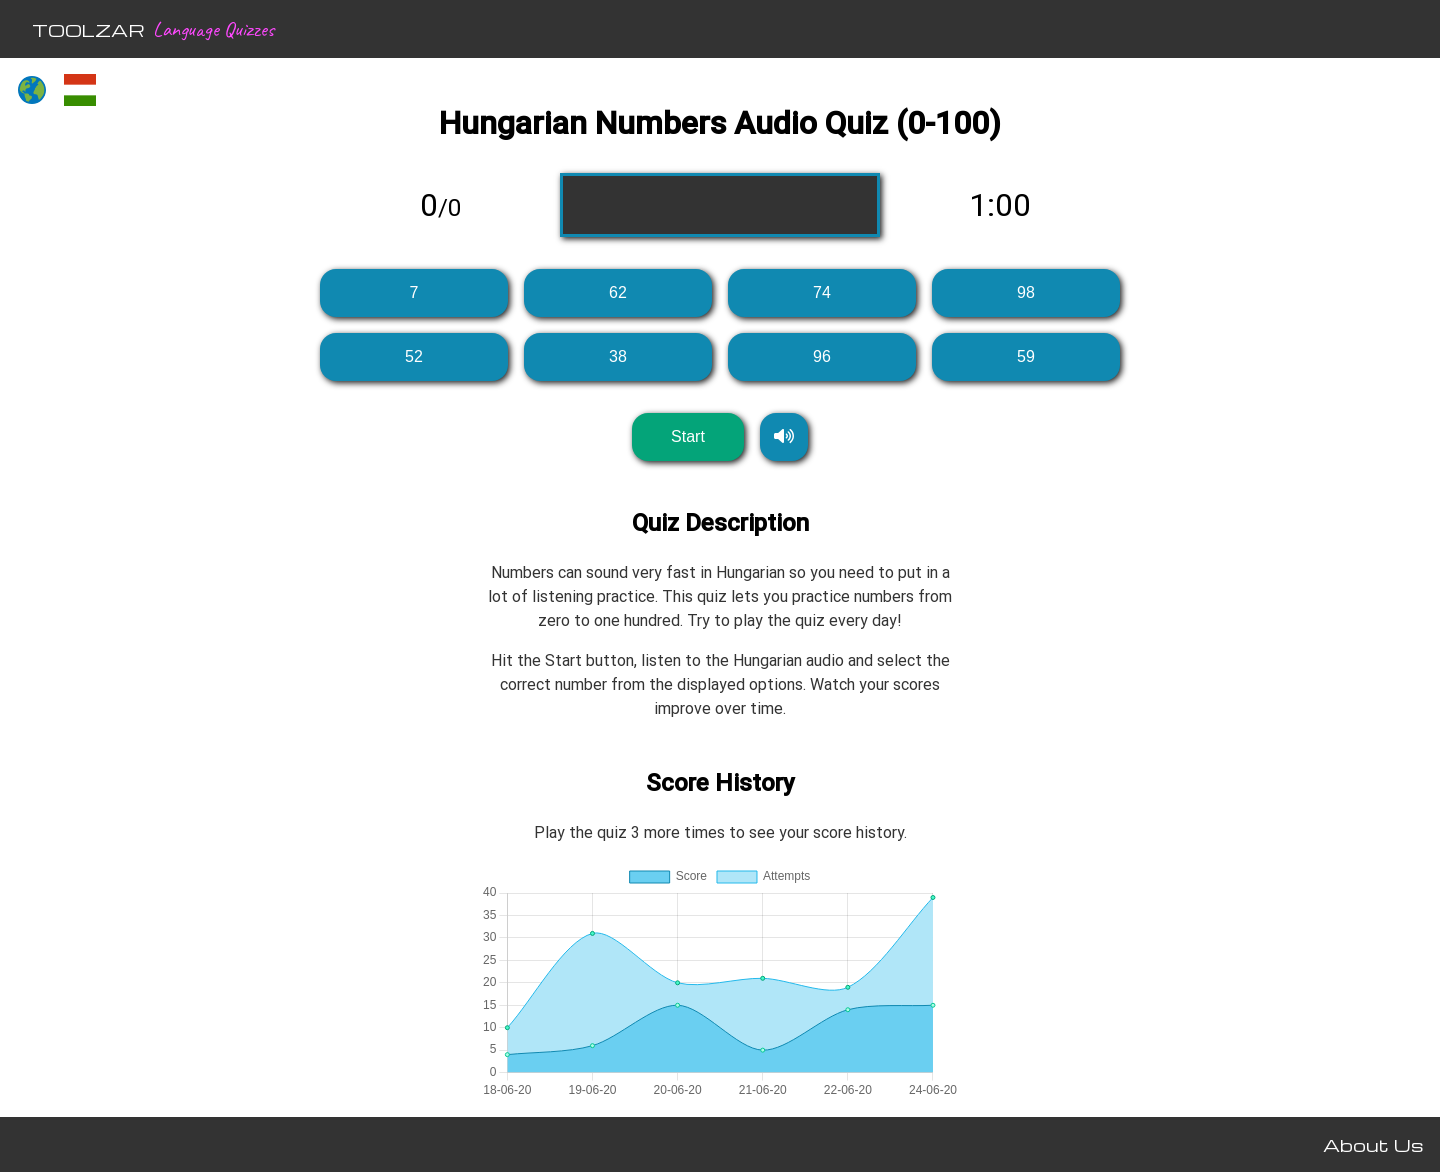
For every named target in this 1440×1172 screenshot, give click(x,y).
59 (1026, 356)
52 (414, 356)
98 (1026, 292)
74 (822, 292)
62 (618, 292)
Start (688, 436)
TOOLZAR (88, 29)
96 (822, 356)
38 (618, 356)
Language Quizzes (213, 29)
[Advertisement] (136, 426)
